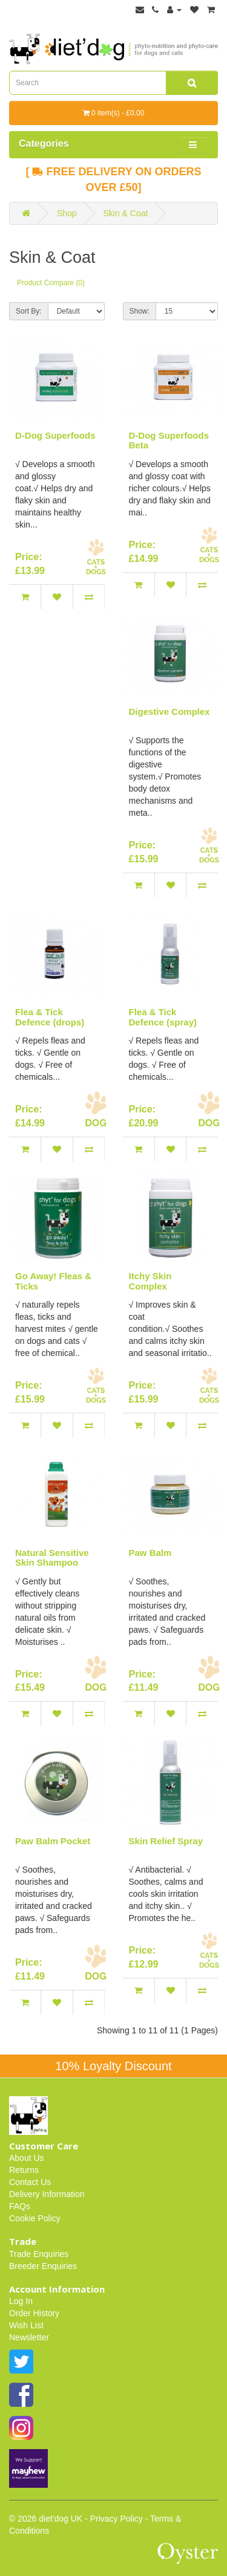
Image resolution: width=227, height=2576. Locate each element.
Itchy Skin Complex (150, 1281)
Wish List (26, 2325)
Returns (24, 2170)
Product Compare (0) (51, 283)
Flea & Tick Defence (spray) (163, 1017)
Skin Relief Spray (166, 1841)
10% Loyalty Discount (113, 2066)
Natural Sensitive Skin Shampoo (52, 1558)
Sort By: (29, 311)
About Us (26, 2158)
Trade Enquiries (38, 2254)
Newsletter (29, 2337)
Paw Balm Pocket (52, 1841)
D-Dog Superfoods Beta (169, 440)
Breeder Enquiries (43, 2266)
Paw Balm (150, 1553)
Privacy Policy (116, 2518)
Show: (140, 311)
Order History (34, 2313)
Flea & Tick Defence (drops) (49, 1017)
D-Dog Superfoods (55, 435)
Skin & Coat (125, 213)
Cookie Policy (35, 2218)
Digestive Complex (169, 711)
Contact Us (30, 2182)
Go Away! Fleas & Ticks (53, 1281)
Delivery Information (47, 2194)
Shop (67, 213)
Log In (21, 2301)
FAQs (19, 2206)
